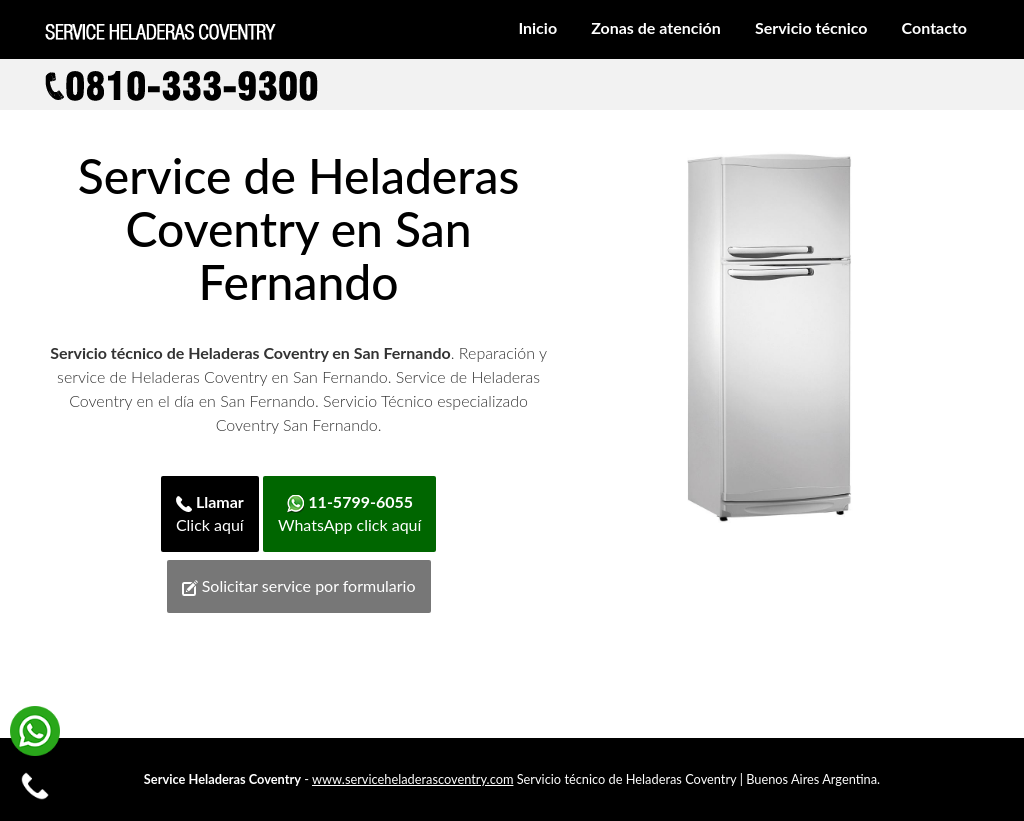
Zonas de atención (656, 27)
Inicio (537, 27)
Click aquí (210, 513)
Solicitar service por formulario (299, 586)
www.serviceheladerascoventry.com (412, 779)
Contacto (934, 27)
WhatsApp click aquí (349, 513)
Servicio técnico (811, 27)
